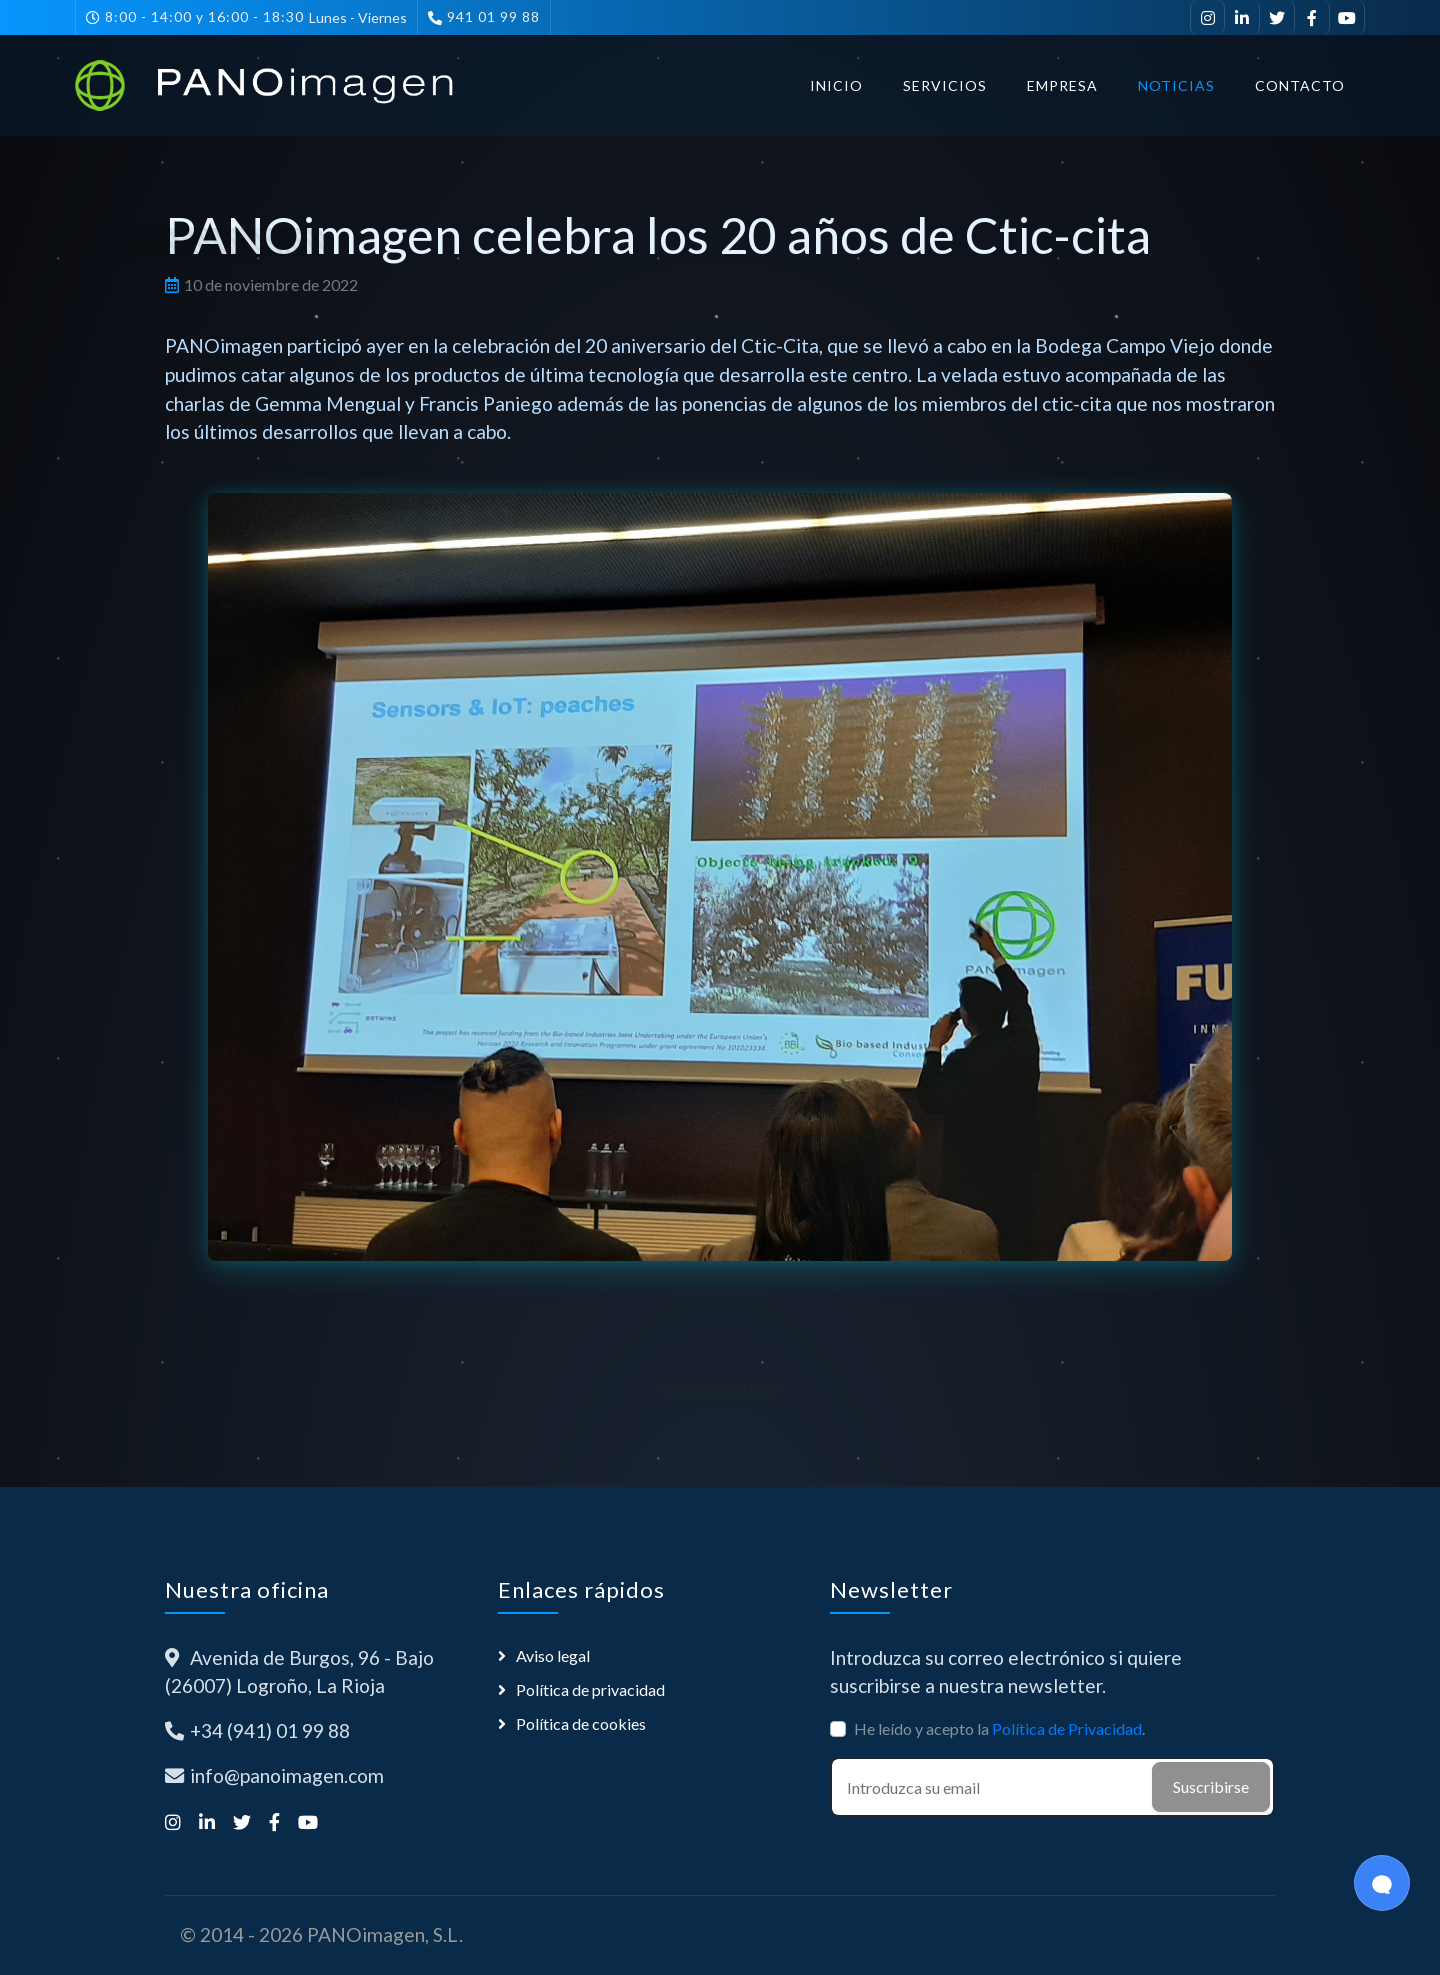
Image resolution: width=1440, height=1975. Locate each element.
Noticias (1176, 85)
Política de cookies (581, 1723)
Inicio (836, 85)
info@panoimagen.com (287, 1775)
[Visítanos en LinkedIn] (1242, 17)
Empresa (1062, 85)
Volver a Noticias (720, 1387)
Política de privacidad (590, 1689)
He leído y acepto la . (999, 1728)
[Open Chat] (1382, 1883)
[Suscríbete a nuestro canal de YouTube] (1347, 17)
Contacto (1300, 85)
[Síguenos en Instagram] (1207, 17)
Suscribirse (1211, 1786)
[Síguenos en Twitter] (1277, 17)
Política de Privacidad (1067, 1728)
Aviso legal (553, 1655)
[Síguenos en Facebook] (1312, 17)
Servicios (945, 85)
